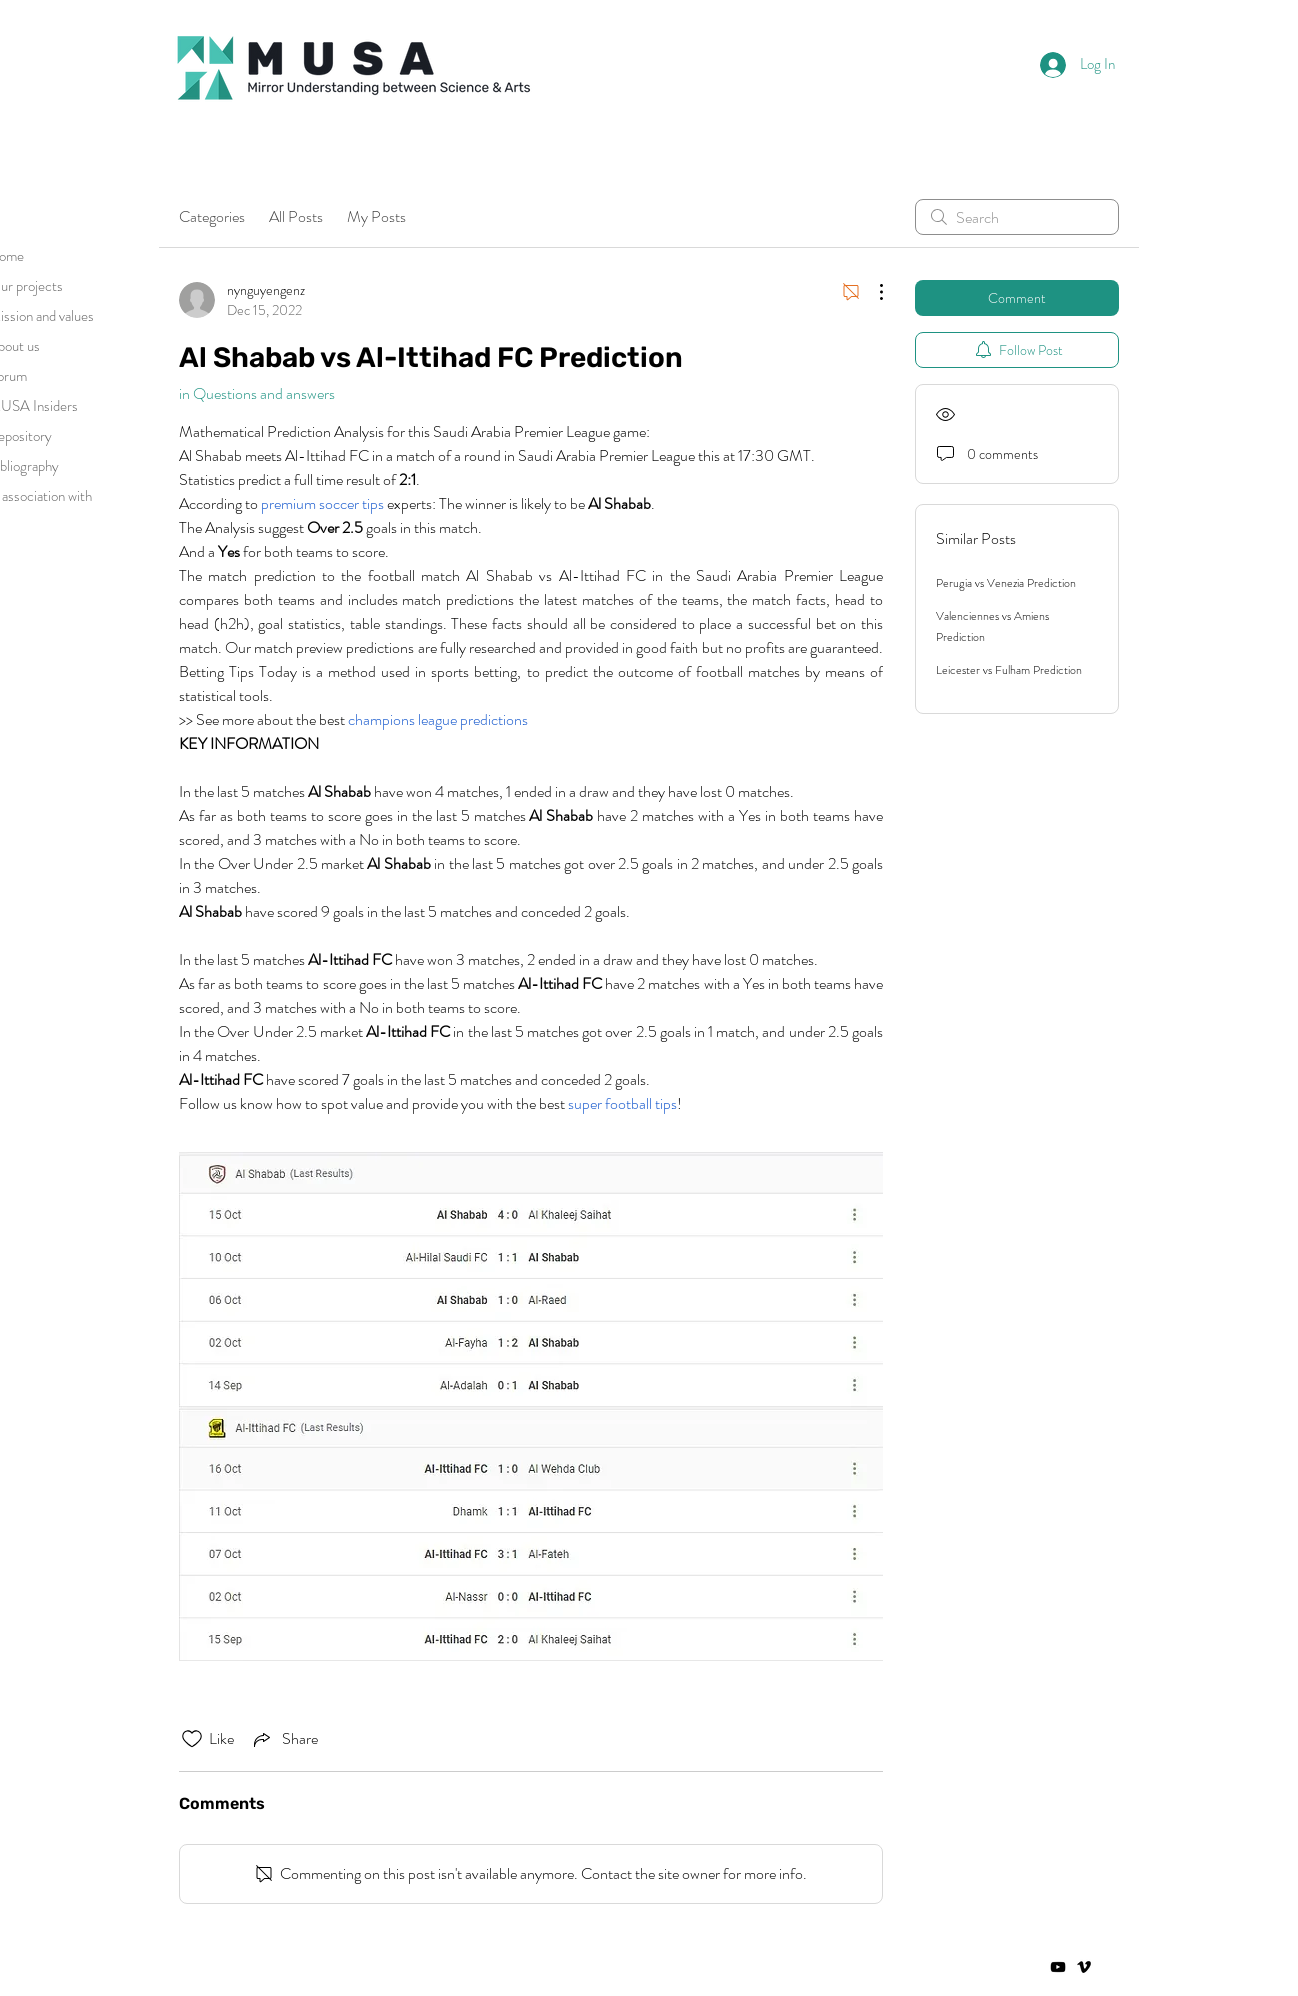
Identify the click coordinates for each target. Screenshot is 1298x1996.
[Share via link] (284, 1739)
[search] (1017, 217)
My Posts (376, 216)
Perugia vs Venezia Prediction (1006, 583)
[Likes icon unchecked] (192, 1739)
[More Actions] (871, 292)
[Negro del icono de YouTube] (1058, 1967)
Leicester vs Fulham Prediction (1009, 670)
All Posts (296, 216)
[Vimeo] (1084, 1967)
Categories (212, 216)
